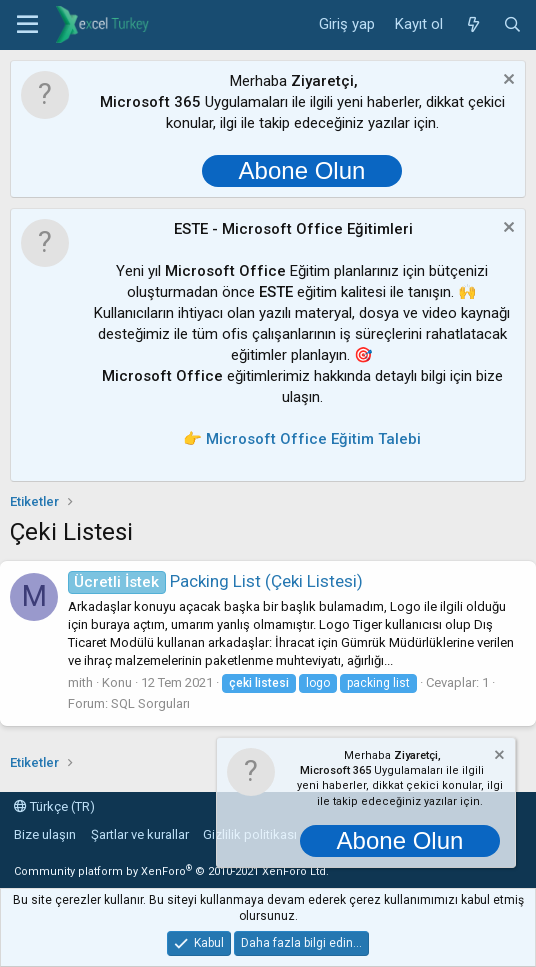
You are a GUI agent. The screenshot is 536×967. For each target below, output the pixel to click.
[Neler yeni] (472, 25)
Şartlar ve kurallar (140, 834)
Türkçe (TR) (54, 806)
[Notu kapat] (506, 81)
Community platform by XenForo (171, 871)
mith (80, 682)
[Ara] (512, 25)
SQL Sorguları (150, 703)
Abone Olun (302, 170)
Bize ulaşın (45, 834)
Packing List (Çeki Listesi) (215, 581)
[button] (27, 25)
